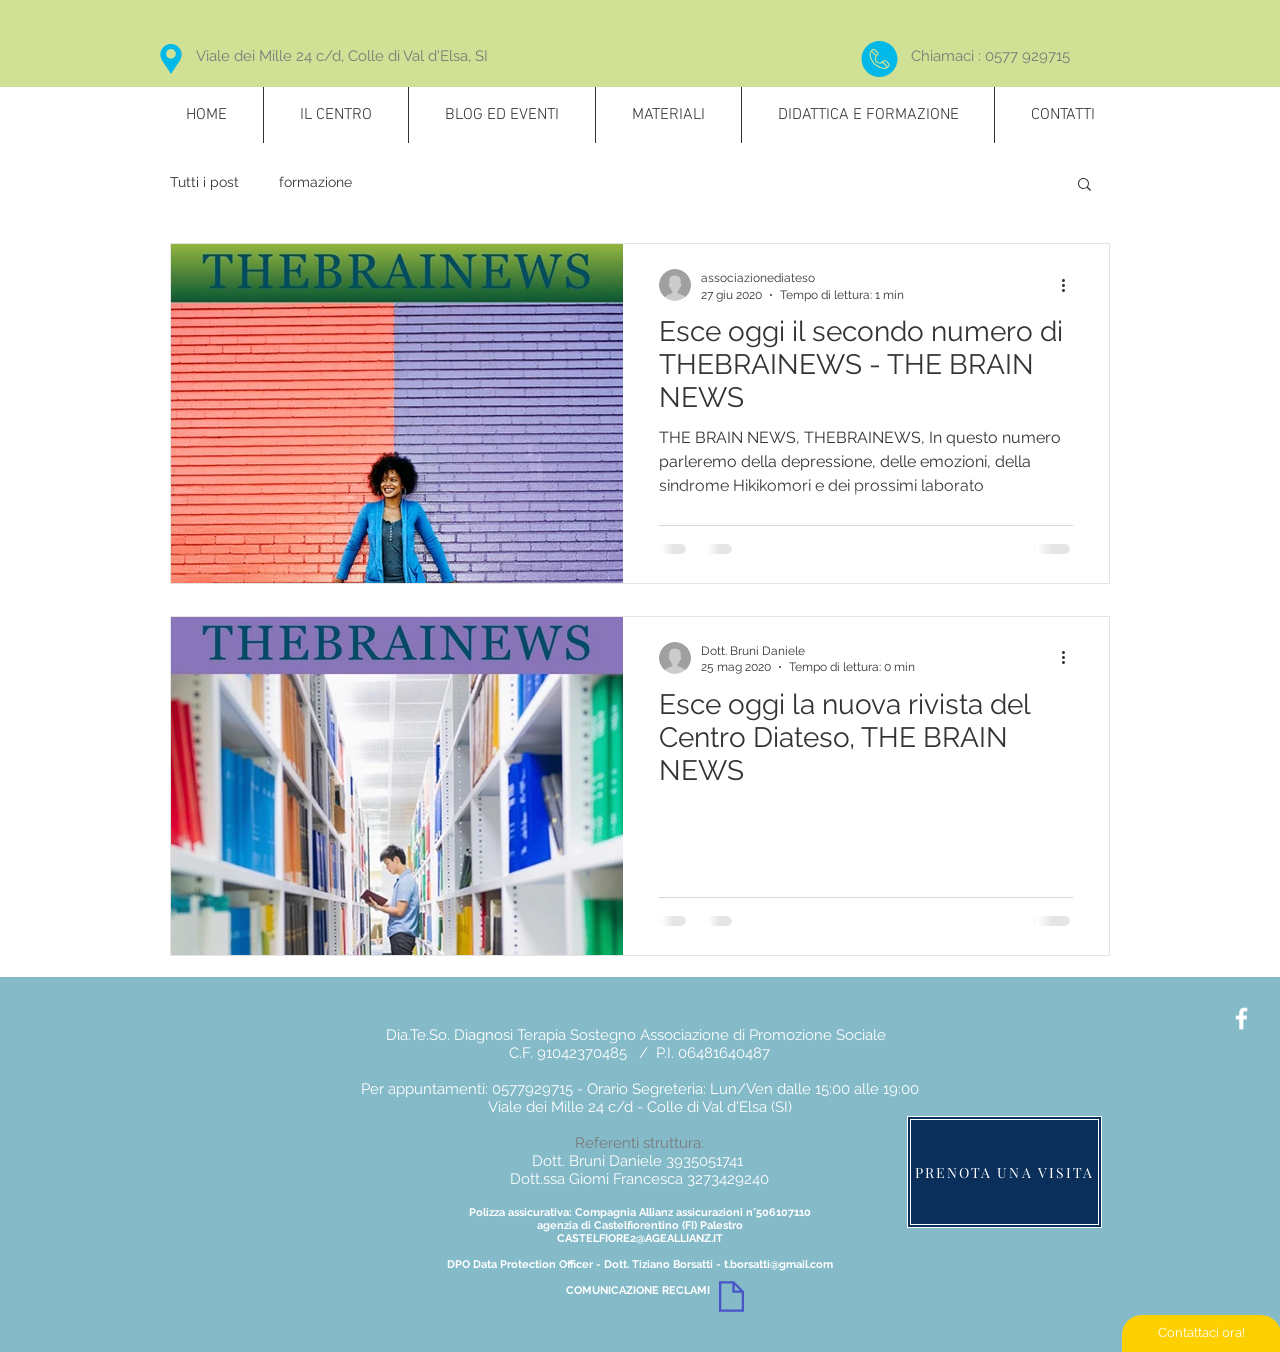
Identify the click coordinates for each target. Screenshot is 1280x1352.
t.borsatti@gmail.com (778, 1264)
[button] (1084, 185)
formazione (315, 182)
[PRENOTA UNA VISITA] (1004, 1172)
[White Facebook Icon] (1241, 1018)
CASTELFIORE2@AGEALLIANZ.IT (640, 1238)
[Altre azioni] (1070, 285)
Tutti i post (204, 182)
